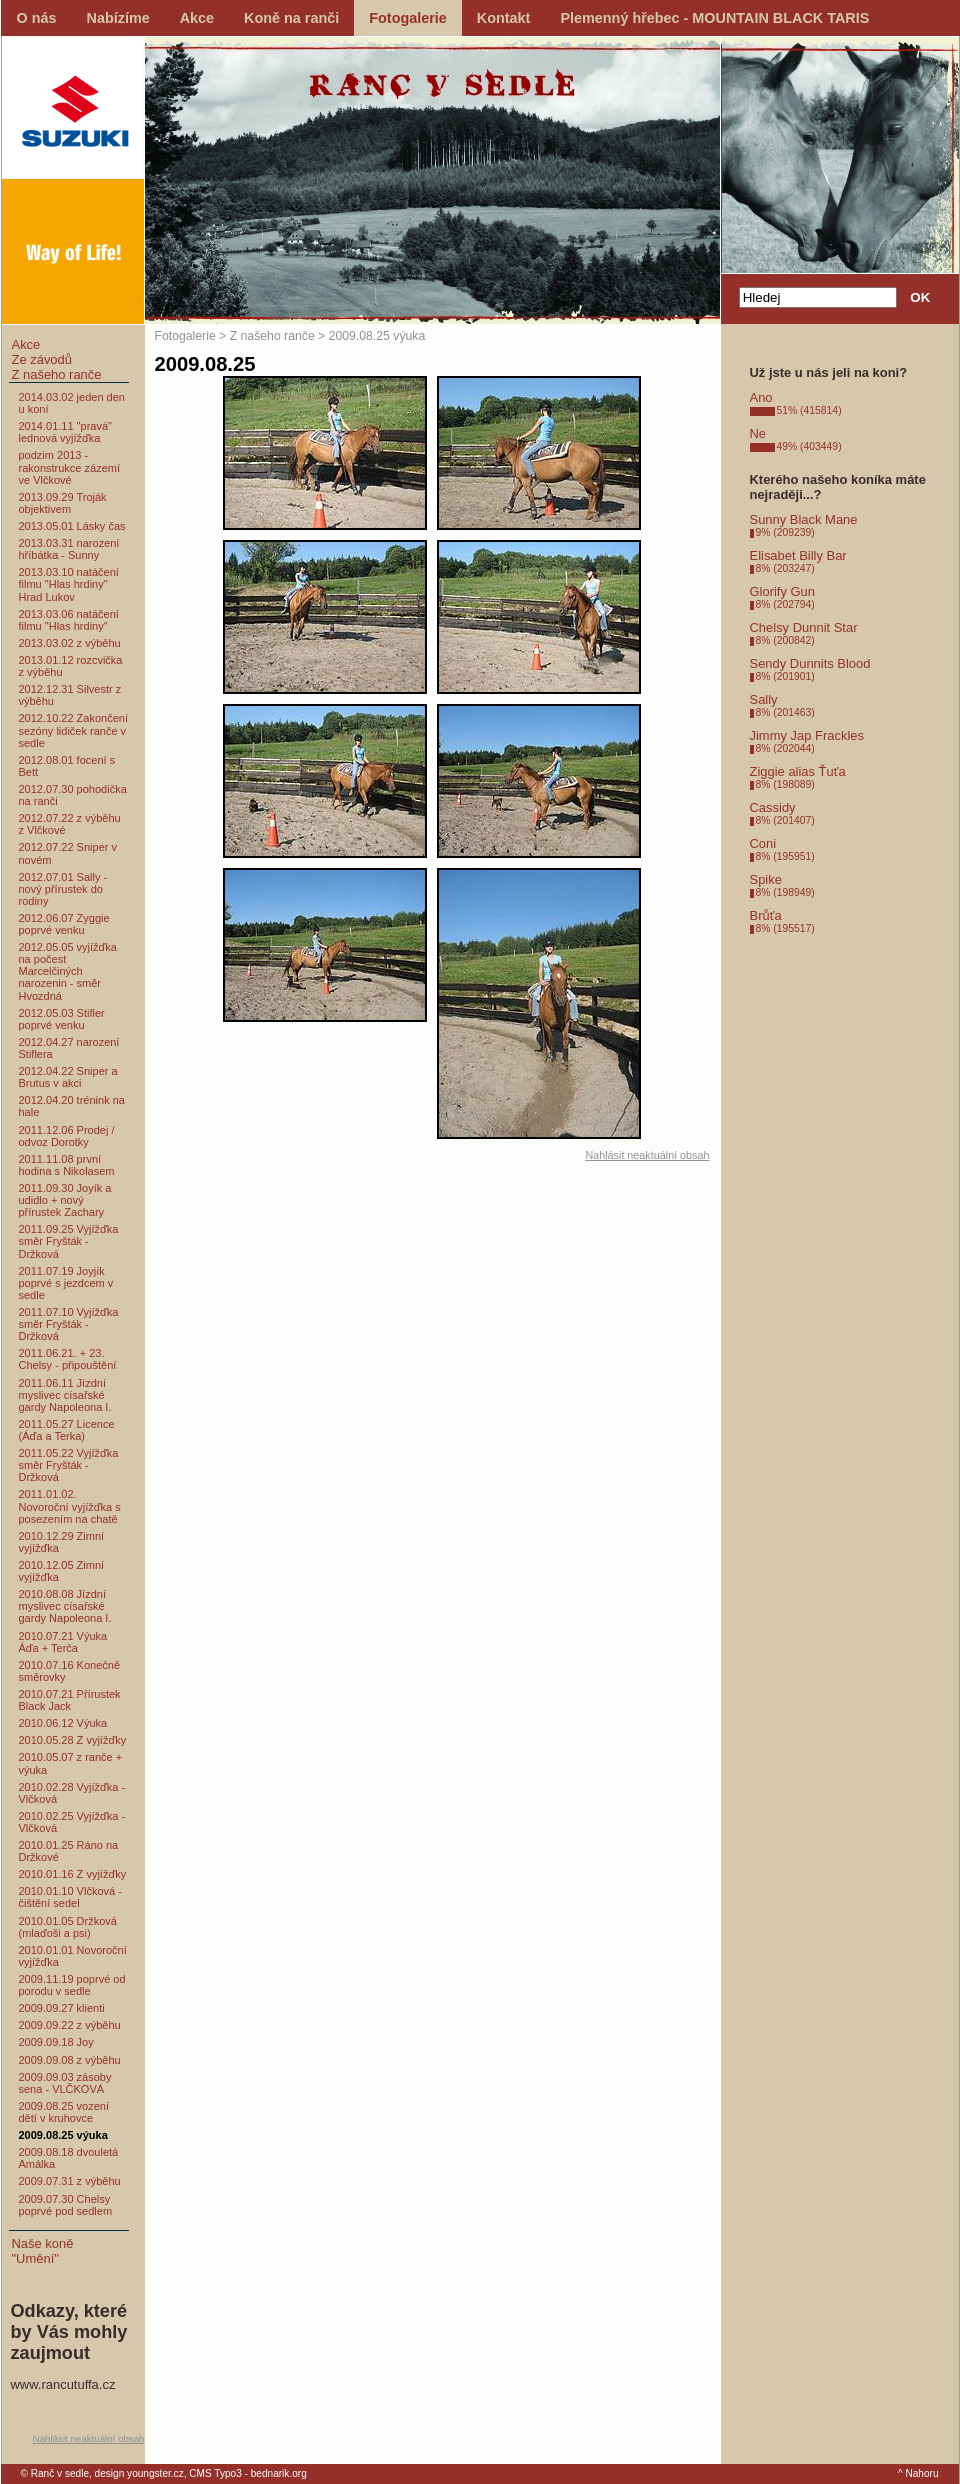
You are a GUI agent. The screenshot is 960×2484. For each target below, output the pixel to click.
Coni (763, 843)
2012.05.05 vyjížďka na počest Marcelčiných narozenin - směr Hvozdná (68, 971)
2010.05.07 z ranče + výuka (71, 1763)
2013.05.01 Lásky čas (72, 526)
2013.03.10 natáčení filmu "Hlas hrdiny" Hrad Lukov (69, 584)
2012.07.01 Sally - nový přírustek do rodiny (63, 889)
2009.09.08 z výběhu (70, 2060)
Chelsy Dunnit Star (804, 627)
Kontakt (504, 18)
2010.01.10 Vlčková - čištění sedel (70, 1897)
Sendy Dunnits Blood (810, 663)
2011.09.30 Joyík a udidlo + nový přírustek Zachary (65, 1200)
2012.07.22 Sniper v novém (68, 853)
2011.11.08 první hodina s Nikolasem (67, 1165)
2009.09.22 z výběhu (70, 2025)
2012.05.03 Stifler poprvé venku (62, 1019)
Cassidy (773, 807)
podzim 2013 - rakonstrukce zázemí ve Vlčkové (69, 467)
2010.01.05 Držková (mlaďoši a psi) (68, 1927)
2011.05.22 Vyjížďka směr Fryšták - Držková (69, 1465)
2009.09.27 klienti (62, 2008)
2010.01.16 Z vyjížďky (73, 1874)
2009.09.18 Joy (56, 2042)
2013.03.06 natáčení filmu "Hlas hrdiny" (69, 620)
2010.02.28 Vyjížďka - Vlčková (72, 1793)
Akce (197, 18)
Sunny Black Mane (804, 519)
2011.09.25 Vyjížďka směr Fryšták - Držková (69, 1241)
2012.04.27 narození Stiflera (69, 1048)
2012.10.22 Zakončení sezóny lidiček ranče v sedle (73, 730)
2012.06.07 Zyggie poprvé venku (64, 924)
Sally (764, 699)
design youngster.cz (139, 2473)
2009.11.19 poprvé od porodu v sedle (72, 1985)
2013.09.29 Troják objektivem (63, 503)
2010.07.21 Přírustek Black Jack (70, 1700)
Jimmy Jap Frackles (807, 735)
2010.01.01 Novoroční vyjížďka (73, 1956)
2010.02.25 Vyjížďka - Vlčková (72, 1822)
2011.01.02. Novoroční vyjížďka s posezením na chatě (70, 1506)
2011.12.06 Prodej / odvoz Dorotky (67, 1136)
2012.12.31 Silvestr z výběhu (70, 695)
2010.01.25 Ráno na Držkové (69, 1851)
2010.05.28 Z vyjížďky (73, 1740)
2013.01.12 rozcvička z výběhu (71, 666)
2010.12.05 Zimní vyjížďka (62, 1571)
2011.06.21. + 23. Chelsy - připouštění (68, 1359)
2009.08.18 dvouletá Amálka (69, 2158)
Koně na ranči (291, 18)
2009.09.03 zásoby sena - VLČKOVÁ (65, 2083)
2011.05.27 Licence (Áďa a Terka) (67, 1430)
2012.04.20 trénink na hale (72, 1106)
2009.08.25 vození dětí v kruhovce (64, 2112)
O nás (37, 18)
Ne (758, 433)
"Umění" (35, 2258)
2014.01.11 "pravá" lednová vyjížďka (65, 432)
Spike (766, 879)
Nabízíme (118, 18)
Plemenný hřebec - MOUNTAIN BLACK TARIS (714, 18)
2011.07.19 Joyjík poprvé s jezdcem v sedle (66, 1283)
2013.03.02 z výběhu (70, 643)
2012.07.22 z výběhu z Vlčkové (70, 824)
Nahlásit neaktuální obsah (89, 2438)
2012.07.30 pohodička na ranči (73, 795)
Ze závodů (42, 359)
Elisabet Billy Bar (798, 555)
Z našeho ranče (57, 374)
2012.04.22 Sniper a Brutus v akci (68, 1077)
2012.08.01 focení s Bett (67, 766)
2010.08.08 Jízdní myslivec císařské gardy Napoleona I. (65, 1606)
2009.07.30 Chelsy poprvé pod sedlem (66, 2205)
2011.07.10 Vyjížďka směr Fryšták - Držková (69, 1324)
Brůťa (766, 915)
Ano (761, 397)
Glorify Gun (783, 591)
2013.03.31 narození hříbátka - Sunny (69, 549)
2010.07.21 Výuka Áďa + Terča (63, 1642)
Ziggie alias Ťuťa (798, 771)
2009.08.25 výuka (63, 2135)
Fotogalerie (408, 18)
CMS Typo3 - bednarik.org (247, 2473)
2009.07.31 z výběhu (70, 2181)
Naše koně (43, 2243)
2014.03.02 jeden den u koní (72, 403)
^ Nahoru (918, 2473)
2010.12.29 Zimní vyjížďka (62, 1542)
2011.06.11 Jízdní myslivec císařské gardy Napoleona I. (65, 1395)
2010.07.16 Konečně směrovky (70, 1671)
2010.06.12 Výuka (63, 1723)
